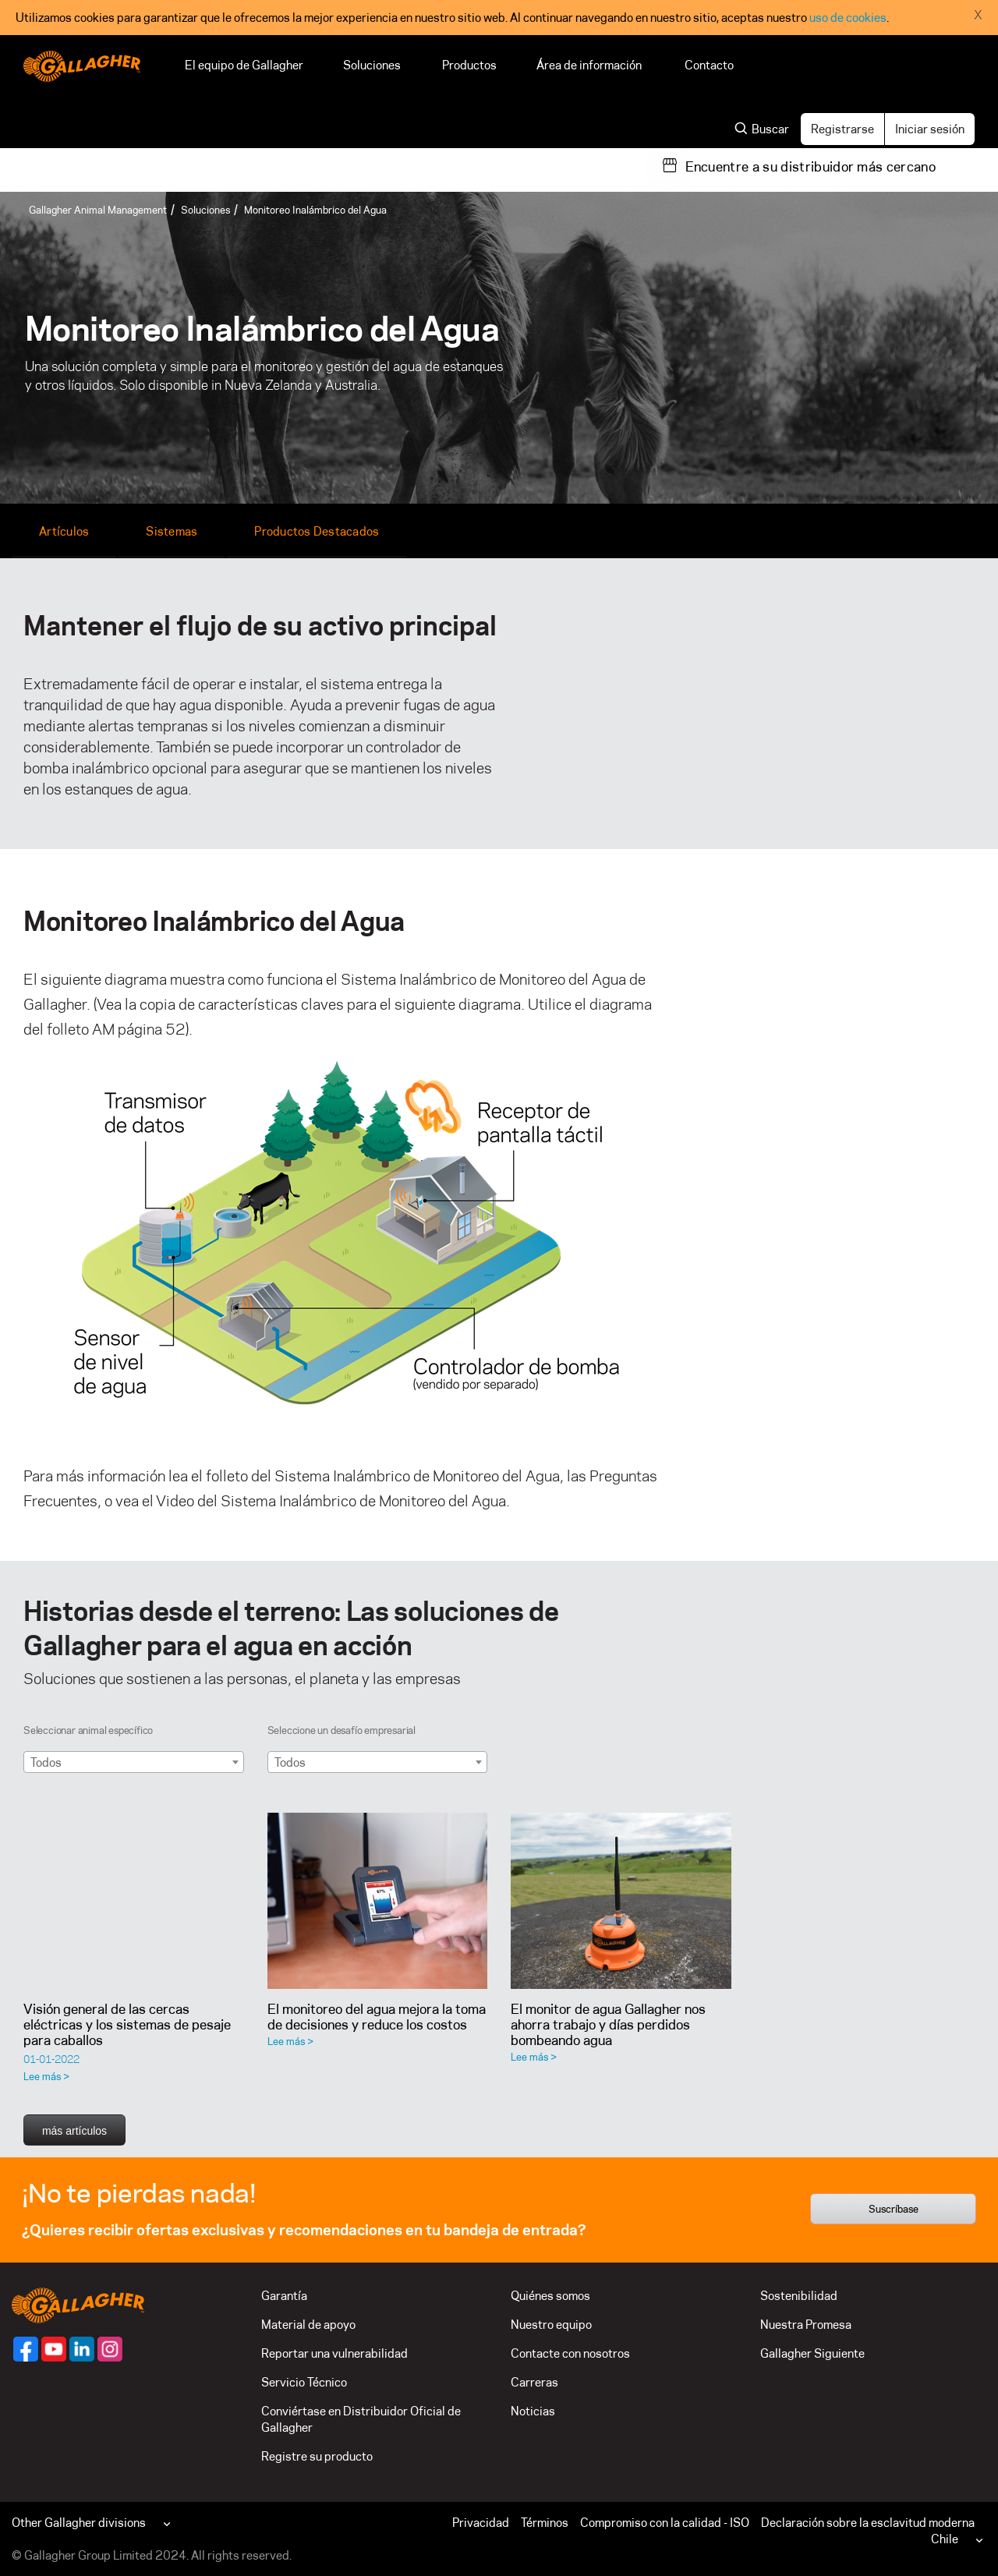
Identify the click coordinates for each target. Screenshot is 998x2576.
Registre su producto (317, 2456)
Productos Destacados (316, 531)
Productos (469, 65)
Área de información (590, 65)
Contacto (709, 65)
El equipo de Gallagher (244, 65)
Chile (944, 2539)
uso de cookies (848, 17)
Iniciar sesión (929, 129)
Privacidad (480, 2522)
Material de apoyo (308, 2324)
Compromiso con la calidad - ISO (664, 2522)
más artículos (74, 2131)
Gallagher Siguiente (812, 2353)
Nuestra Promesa (805, 2324)
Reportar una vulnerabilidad (334, 2353)
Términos (544, 2522)
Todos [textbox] (46, 1762)
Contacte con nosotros (570, 2353)
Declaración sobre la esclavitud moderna (868, 2522)
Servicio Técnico (304, 2382)
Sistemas (171, 531)
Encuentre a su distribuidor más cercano (810, 166)
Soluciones (372, 65)
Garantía (284, 2296)
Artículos (64, 531)
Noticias (533, 2411)
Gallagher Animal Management (98, 210)
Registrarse (842, 129)
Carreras (534, 2382)
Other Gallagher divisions (79, 2522)
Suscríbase (893, 2209)
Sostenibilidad (798, 2296)
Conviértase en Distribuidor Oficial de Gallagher (361, 2419)
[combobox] (133, 1762)
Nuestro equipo (551, 2324)
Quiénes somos (550, 2296)
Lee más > (46, 2076)
